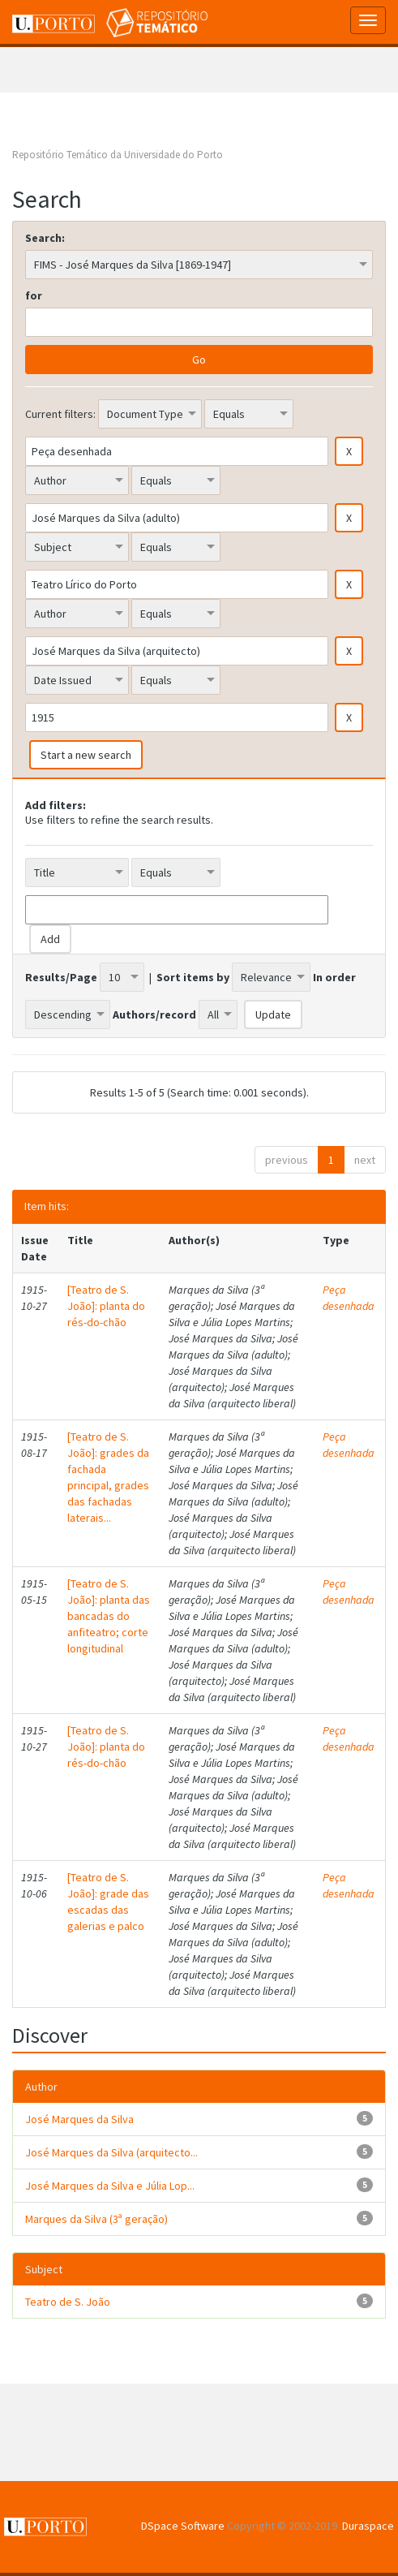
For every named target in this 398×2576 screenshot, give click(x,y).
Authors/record (154, 1014)
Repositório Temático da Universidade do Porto (117, 155)
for (33, 295)
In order (334, 977)
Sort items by (192, 977)
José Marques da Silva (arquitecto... (111, 2152)
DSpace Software (183, 2525)
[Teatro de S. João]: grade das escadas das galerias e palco (108, 1901)
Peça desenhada (348, 1297)
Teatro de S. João (67, 2301)
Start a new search (86, 754)
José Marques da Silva (79, 2119)
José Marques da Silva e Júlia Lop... (110, 2185)
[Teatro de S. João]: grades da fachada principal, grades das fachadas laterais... (108, 1477)
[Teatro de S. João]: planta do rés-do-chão (106, 1305)
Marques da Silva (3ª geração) (96, 2219)
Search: (45, 237)
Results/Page (61, 977)
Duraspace (368, 2525)
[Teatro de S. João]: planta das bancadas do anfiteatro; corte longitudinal (108, 1616)
